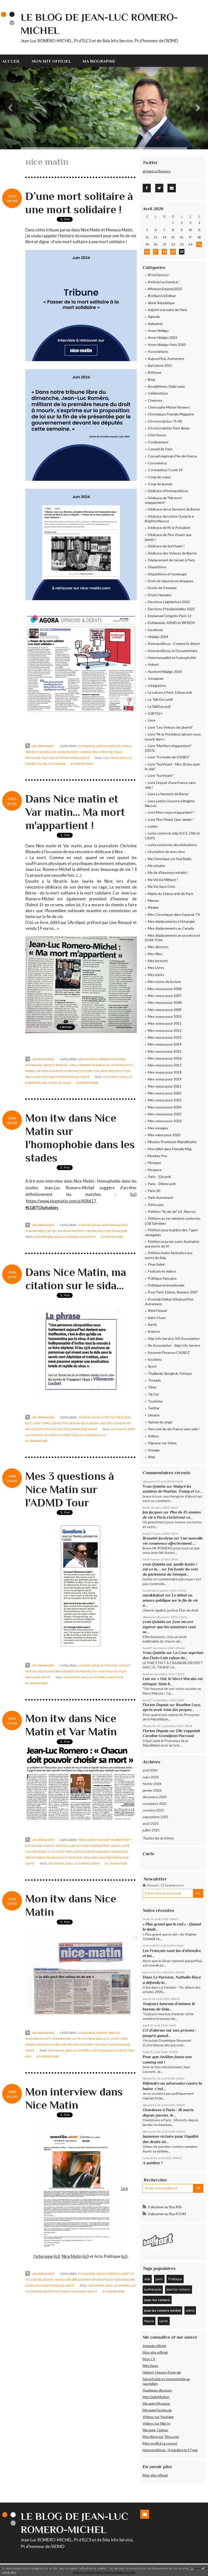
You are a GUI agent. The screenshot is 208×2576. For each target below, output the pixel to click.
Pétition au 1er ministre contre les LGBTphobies (173, 1220)
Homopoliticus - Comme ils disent (174, 643)
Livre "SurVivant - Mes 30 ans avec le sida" (172, 766)
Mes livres (150, 2366)
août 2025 (151, 1823)
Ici (133, 1194)
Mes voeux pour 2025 (164, 1114)
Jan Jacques (152, 1512)
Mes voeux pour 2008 (164, 1002)
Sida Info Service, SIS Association (174, 1338)
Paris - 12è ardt (159, 1177)
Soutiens (155, 1359)
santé (122, 2050)
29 (173, 252)
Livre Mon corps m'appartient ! (171, 812)
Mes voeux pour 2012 (164, 1030)
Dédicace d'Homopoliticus (168, 491)
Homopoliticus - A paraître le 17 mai (170, 2450)
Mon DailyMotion (156, 2397)
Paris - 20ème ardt (162, 1184)
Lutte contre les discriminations (172, 845)
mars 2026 (151, 1777)
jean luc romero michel (162, 2310)
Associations (158, 351)
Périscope (156, 1205)
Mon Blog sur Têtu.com (161, 2436)
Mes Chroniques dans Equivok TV (174, 914)
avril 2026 (150, 1770)
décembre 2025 (155, 1797)
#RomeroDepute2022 (165, 289)
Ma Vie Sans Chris (161, 886)
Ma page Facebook (157, 2410)
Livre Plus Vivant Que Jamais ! (171, 819)
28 (164, 252)
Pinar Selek (156, 1264)
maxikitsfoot (153, 1595)
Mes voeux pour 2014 (164, 1044)
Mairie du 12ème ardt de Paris (170, 894)
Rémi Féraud (157, 1310)
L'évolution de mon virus (69, 1423)
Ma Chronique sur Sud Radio (170, 859)
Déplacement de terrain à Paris (171, 560)
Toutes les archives (158, 1838)
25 (199, 244)
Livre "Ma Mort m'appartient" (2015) (94, 1845)
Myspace (155, 1170)
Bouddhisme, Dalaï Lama (166, 386)
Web (151, 1457)
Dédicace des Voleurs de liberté (172, 553)
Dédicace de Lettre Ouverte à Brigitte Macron (169, 518)
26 (147, 252)
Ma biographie (99, 61)
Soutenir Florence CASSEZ (168, 1352)
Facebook (155, 630)
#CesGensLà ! (159, 275)
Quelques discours (157, 2390)
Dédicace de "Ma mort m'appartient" (104, 1839)
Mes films (155, 954)
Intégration (157, 685)
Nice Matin (72, 2256)
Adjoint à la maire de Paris (167, 310)
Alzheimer (155, 324)
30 (182, 252)
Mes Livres (99, 751)
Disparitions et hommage (167, 574)
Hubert (153, 664)
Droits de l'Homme (162, 588)
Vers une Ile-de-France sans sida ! (174, 1429)
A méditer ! (152, 2163)
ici (57, 2256)
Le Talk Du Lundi (160, 699)
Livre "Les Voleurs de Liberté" (170, 727)
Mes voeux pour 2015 (164, 1051)
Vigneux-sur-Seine (162, 1443)
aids (28, 2056)
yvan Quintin (154, 1622)
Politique (175, 2279)
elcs (82, 1435)
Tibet (152, 1387)
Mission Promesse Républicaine (172, 1142)
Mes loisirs (156, 975)
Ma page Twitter (155, 2430)
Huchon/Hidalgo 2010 (165, 671)
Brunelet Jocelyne (158, 1538)
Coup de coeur (88, 1417)
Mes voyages (158, 1128)
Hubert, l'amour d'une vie (162, 2372)
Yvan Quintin (154, 1486)
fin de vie (55, 1082)
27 (155, 252)
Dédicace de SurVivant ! (166, 546)
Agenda (154, 316)
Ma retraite (156, 865)
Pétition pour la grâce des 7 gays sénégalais (171, 1232)
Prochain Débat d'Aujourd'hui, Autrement (169, 1301)
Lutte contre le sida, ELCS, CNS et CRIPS (100, 2038)
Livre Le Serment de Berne (86, 1065)
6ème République (161, 303)
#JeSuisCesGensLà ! (164, 282)
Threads (154, 1380)
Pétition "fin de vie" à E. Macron (172, 1211)
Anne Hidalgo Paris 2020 (167, 344)
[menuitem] (14, 61)
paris (159, 2279)
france (111, 2050)
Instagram (156, 678)
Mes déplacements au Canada (171, 928)
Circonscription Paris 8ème (169, 428)
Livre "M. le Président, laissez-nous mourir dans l (173, 736)
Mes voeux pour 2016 (164, 1058)
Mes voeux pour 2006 (164, 989)
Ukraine (154, 1415)
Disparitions (157, 567)
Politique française (112, 1230)
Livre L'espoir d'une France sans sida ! (170, 785)
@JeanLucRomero (157, 171)
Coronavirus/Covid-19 (165, 470)
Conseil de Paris (160, 449)
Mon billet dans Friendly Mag (170, 1149)
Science (154, 1331)
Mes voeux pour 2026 (164, 1121)
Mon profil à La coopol (160, 2443)
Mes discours (158, 947)
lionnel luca (96, 1435)
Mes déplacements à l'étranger (171, 921)
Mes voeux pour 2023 (164, 1100)
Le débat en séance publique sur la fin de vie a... (170, 1600)
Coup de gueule (89, 1225)
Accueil (11, 61)
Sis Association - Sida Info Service (174, 1345)
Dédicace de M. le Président (169, 527)
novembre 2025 (155, 1803)
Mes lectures (158, 961)
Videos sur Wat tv (156, 2423)
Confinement (158, 442)
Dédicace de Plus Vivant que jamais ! (168, 537)
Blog (151, 379)
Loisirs (153, 826)
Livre (151, 720)
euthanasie (57, 763)
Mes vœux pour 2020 (164, 1135)
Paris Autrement (160, 1197)
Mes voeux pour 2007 (164, 995)
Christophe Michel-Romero (169, 407)
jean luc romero (66, 1236)
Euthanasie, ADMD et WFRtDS (99, 746)
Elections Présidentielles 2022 (171, 609)
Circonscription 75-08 (165, 421)
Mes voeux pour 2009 (164, 1009)
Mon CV (149, 2359)
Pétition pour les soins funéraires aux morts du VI (172, 1243)
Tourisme (155, 1401)
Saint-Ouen (157, 1318)
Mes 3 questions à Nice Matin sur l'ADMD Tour (69, 1489)
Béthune (154, 372)
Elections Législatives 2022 (169, 602)
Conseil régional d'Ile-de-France (172, 456)
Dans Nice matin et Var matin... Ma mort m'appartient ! (75, 812)
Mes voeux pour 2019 (164, 1079)
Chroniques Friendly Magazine (171, 414)
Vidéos (153, 1436)
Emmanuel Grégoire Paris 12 (169, 616)
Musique (154, 1163)
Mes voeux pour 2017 (164, 1065)
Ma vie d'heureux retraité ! (168, 872)
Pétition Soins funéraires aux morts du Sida (169, 1255)
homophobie (43, 1236)
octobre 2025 (153, 1810)
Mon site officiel (51, 61)
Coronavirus (157, 463)
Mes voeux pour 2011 (164, 1023)
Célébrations (158, 393)
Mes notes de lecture (164, 981)
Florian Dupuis (155, 1705)
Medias (86, 751)
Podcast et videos (162, 1271)
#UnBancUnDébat (162, 296)
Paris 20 (154, 1191)
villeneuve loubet (57, 1435)
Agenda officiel (154, 2346)
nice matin (111, 757)
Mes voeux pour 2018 (164, 1072)
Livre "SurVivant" (161, 775)
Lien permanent (40, 746)
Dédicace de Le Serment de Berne (101, 1059)
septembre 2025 (155, 1817)
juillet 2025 (151, 1830)
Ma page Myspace (156, 2403)
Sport (152, 1366)
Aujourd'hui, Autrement (166, 358)
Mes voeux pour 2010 (164, 1016)
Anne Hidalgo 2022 (162, 337)
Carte (148, 1853)
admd (67, 1082)
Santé (84, 757)
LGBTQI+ (51, 1230)
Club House (157, 435)
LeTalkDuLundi (159, 706)
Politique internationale (60, 757)
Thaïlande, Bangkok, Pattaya (170, 1373)
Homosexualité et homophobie (48, 2038)
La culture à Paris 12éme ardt (170, 692)
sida (75, 1435)
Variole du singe (160, 1422)
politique (98, 2050)
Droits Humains (160, 595)
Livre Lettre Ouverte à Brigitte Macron (170, 803)
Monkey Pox (157, 1156)
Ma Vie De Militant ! (66, 751)
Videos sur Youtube (158, 2417)
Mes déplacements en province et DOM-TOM (67, 1071)
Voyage (154, 1450)
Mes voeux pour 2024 (164, 1107)
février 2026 (152, 1784)
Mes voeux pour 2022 (164, 1093)
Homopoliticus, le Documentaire (173, 651)
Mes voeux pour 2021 (164, 1086)
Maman (153, 900)
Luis (146, 1679)
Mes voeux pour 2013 (164, 1037)
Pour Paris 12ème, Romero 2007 (173, 1292)
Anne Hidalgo (158, 330)
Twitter (154, 1408)
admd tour (115, 1677)
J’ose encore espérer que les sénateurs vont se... (169, 1627)
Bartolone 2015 (160, 365)
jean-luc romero (93, 1677)
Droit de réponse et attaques (170, 581)
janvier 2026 (152, 1790)
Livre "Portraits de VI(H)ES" (169, 757)
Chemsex (155, 400)
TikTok (153, 1394)
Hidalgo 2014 (158, 637)
